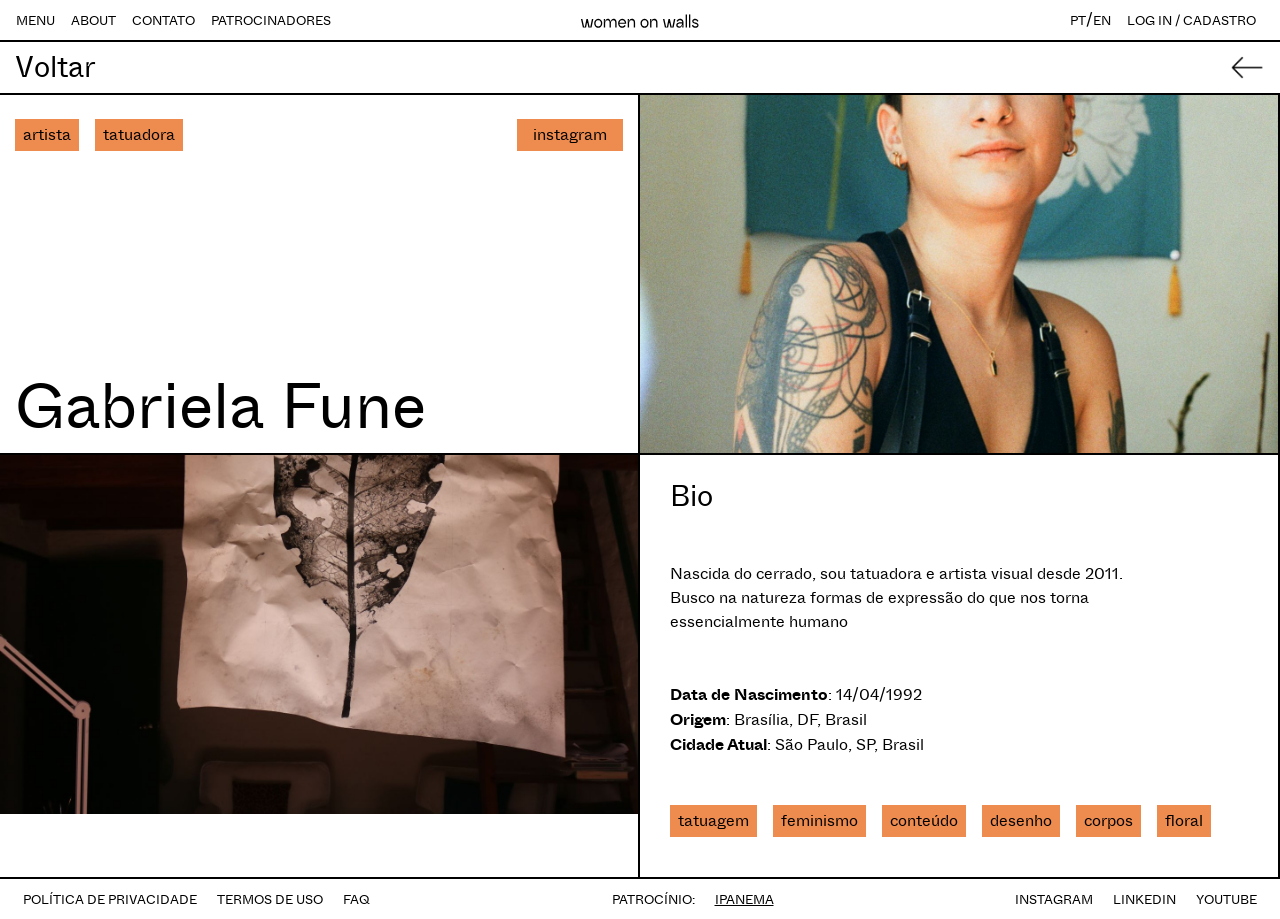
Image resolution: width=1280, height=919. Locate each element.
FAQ (356, 899)
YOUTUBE (1226, 899)
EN (1102, 20)
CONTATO (163, 20)
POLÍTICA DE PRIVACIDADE (110, 899)
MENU (35, 20)
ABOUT (93, 20)
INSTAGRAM (1054, 899)
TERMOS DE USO (270, 899)
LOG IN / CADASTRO (1191, 20)
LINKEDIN (1144, 899)
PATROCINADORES (271, 20)
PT (1078, 20)
